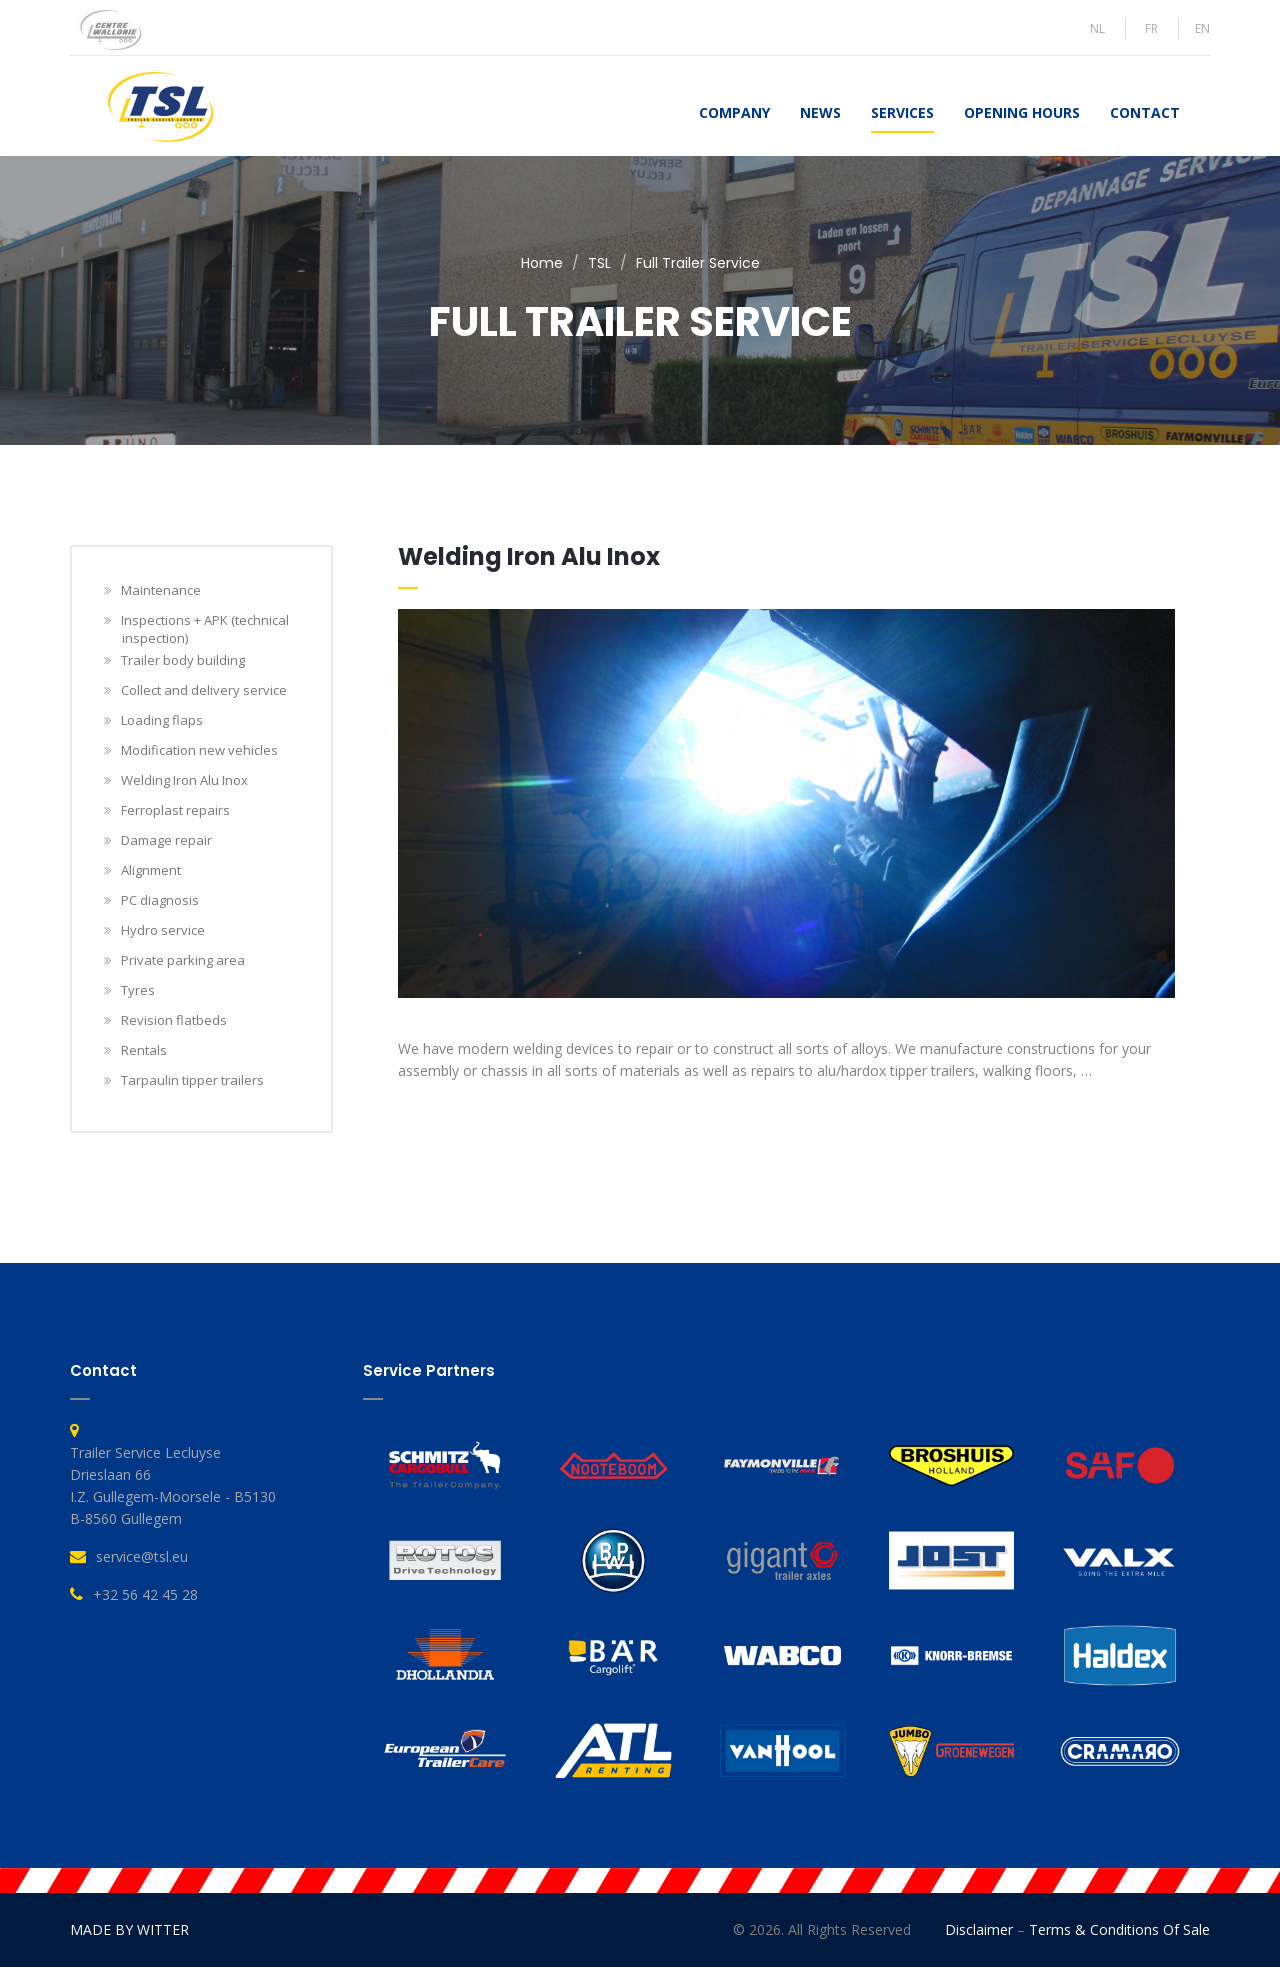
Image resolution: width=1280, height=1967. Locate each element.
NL (1097, 28)
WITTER (163, 1929)
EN (1202, 28)
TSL (599, 263)
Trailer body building (183, 660)
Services (902, 112)
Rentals (144, 1050)
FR (1151, 28)
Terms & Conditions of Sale (1119, 1929)
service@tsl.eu (142, 1556)
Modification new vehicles (200, 750)
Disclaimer (979, 1929)
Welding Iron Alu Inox (185, 780)
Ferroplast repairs (176, 810)
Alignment (151, 870)
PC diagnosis (160, 900)
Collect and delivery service (204, 690)
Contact (1145, 112)
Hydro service (163, 930)
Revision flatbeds (174, 1020)
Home (542, 263)
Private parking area (183, 960)
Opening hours (1022, 112)
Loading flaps (162, 720)
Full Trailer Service (698, 263)
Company (734, 112)
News (820, 112)
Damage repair (167, 840)
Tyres (138, 990)
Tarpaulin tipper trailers (193, 1080)
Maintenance (161, 590)
